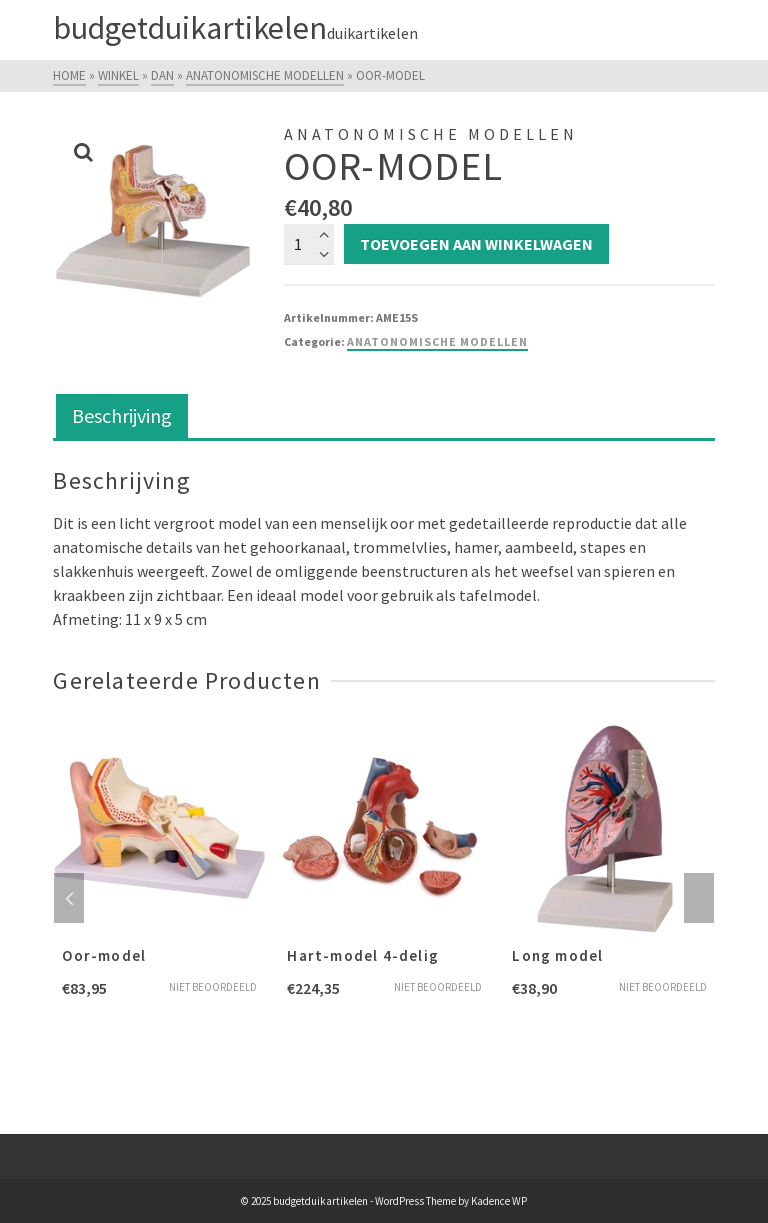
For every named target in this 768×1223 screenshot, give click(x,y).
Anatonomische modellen (437, 341)
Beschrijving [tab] (122, 415)
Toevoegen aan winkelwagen (476, 244)
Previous (69, 898)
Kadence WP (499, 1201)
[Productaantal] (309, 244)
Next (699, 898)
